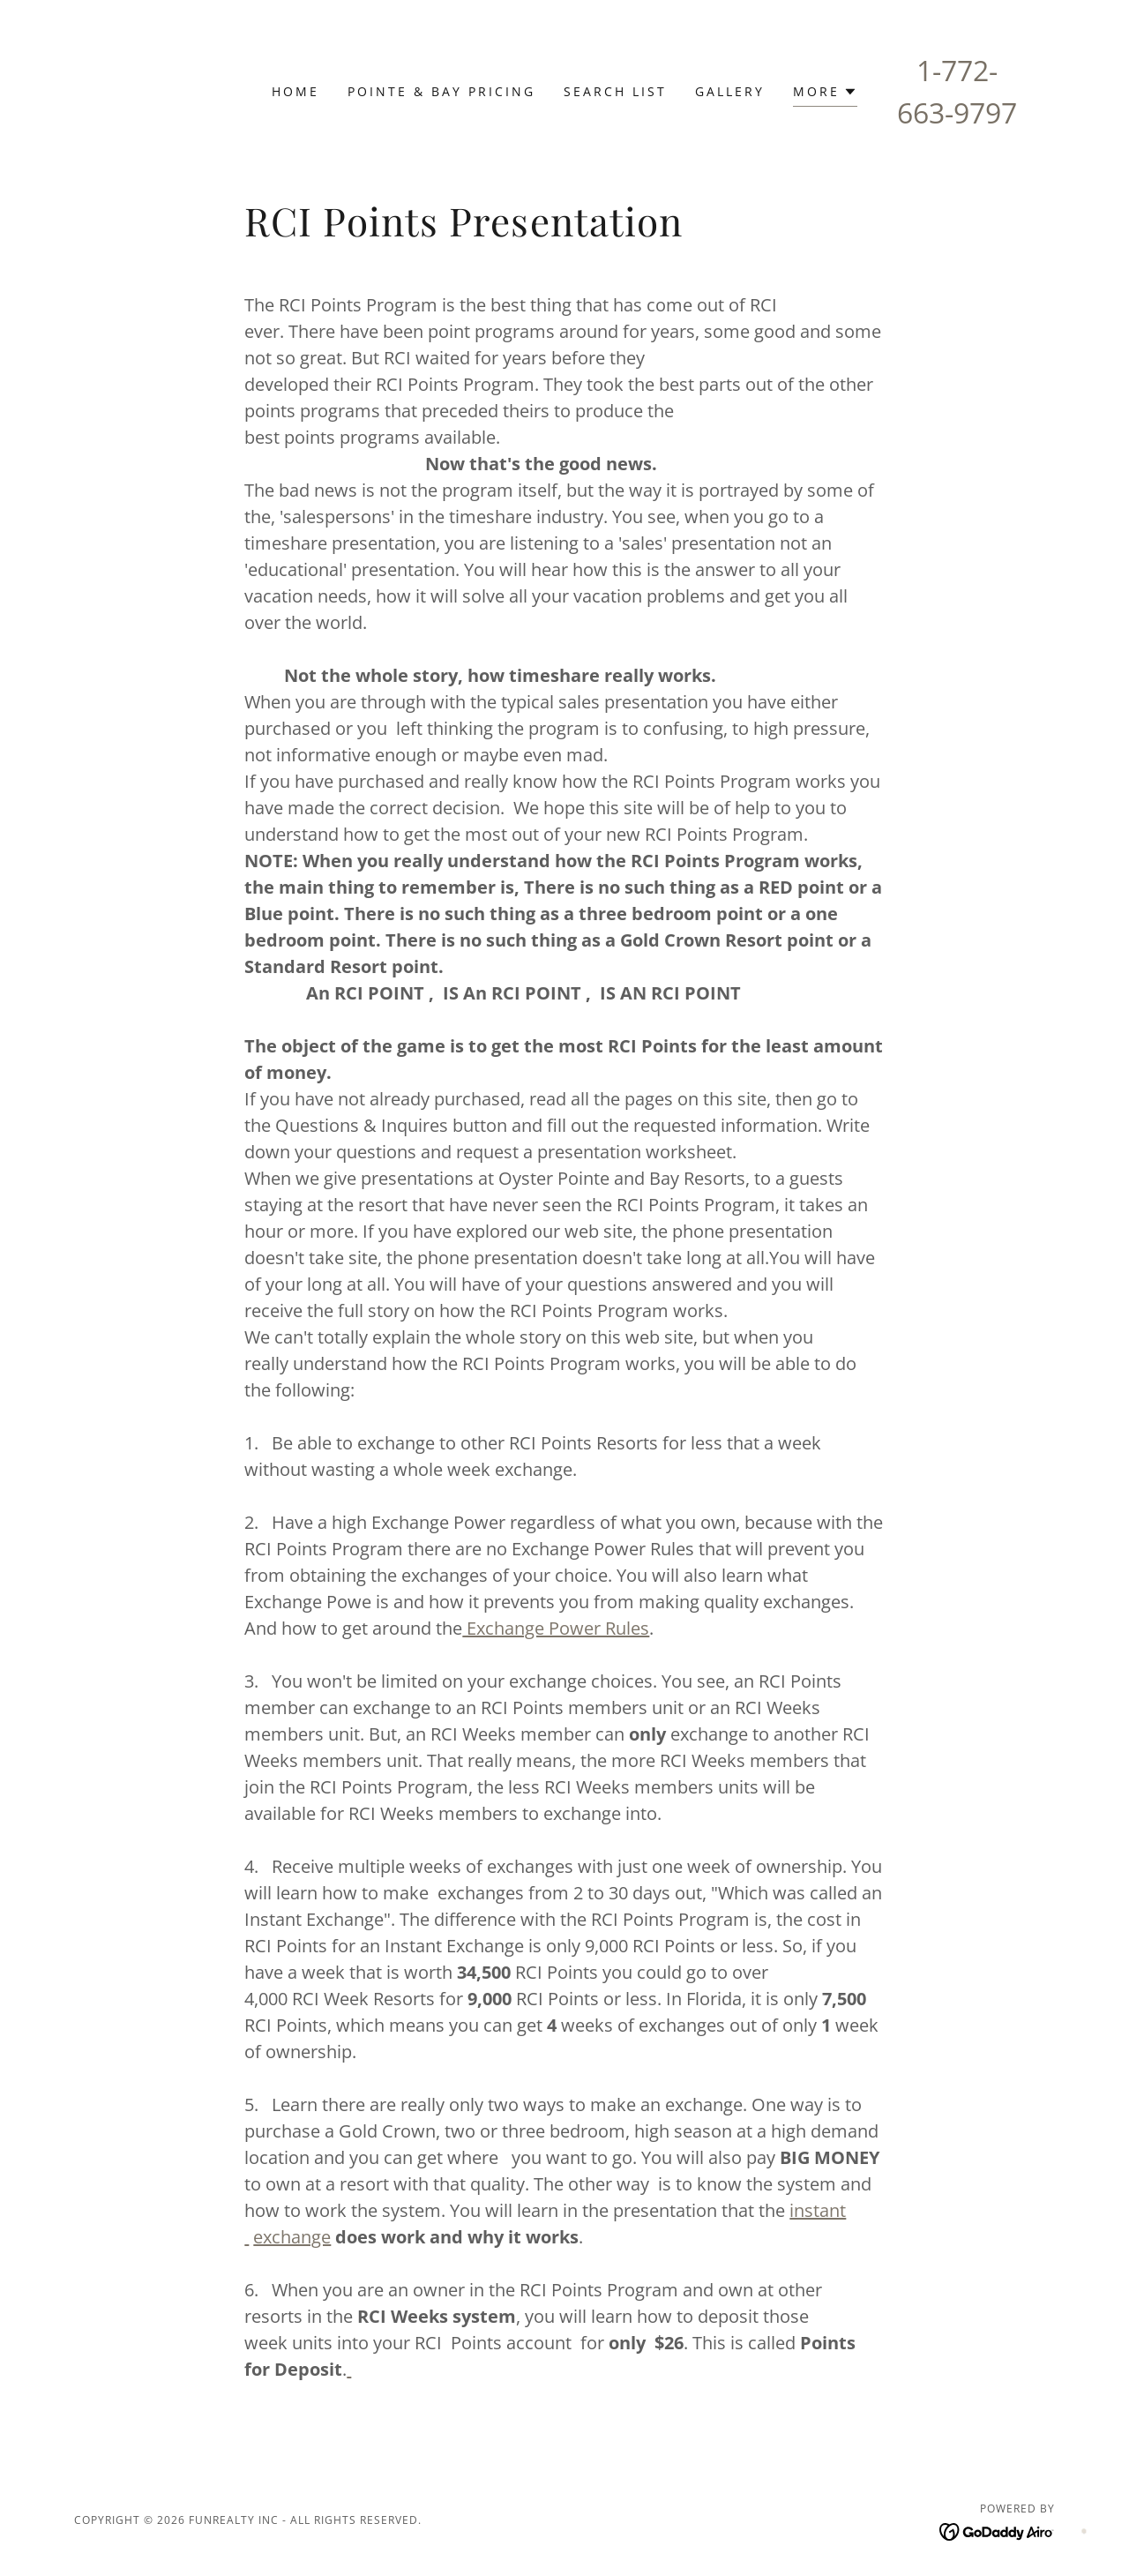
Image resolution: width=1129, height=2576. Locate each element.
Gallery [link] (730, 91)
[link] (997, 2530)
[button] (825, 94)
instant (817, 2210)
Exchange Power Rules (555, 1628)
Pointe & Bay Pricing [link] (441, 91)
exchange (292, 2237)
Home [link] (295, 91)
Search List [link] (615, 91)
